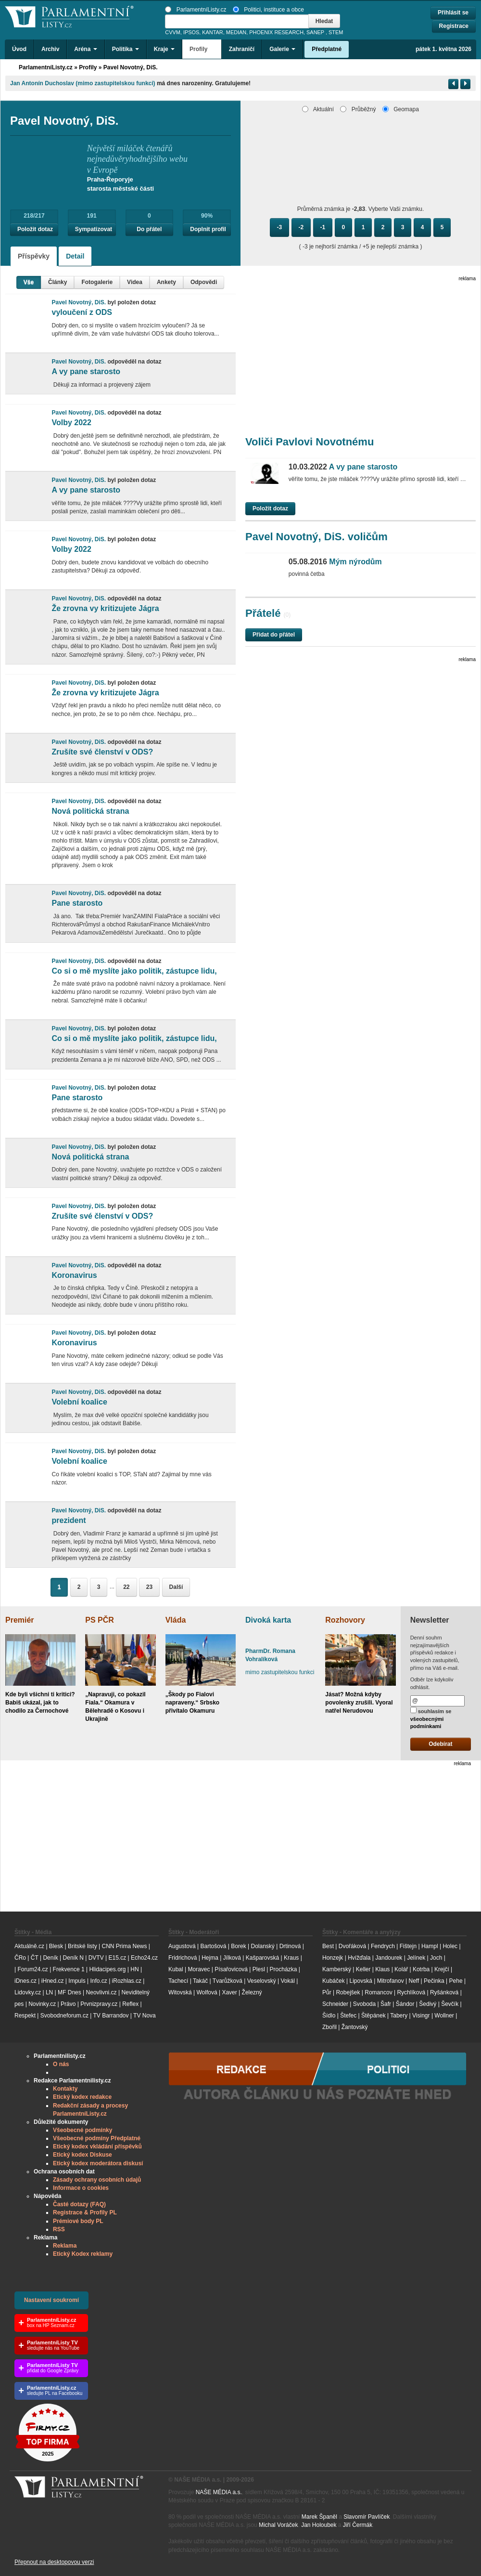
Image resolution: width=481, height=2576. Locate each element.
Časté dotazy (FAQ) (79, 2204)
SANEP (315, 32)
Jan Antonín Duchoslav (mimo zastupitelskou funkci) (82, 83)
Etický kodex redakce (82, 2097)
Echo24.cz (144, 1957)
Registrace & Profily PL (85, 2212)
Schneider (335, 2004)
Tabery (398, 2015)
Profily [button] (202, 49)
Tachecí (178, 1981)
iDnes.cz (25, 1981)
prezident (68, 1520)
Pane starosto (76, 903)
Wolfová (206, 1992)
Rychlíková (411, 1992)
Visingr (421, 2015)
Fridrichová (182, 1957)
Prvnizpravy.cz (98, 2004)
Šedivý (427, 2004)
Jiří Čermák (357, 2525)
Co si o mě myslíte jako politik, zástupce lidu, (133, 971)
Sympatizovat (93, 229)
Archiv (50, 49)
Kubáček (333, 1981)
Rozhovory (345, 1620)
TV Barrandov (110, 2015)
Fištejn (408, 1946)
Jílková (232, 1957)
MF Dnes (69, 1992)
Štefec (348, 2015)
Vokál (288, 1981)
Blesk (56, 1946)
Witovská (180, 1992)
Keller (363, 1969)
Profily (88, 67)
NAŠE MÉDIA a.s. (219, 2492)
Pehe (456, 1981)
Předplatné (327, 49)
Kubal (175, 1969)
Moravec (199, 1969)
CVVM (172, 32)
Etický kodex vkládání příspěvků (97, 2146)
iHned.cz (52, 1981)
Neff (413, 1981)
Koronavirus (74, 1275)
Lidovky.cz (27, 1992)
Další (176, 1587)
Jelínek (416, 1957)
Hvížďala (359, 1957)
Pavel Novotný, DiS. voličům (316, 537)
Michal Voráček (278, 2525)
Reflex (130, 2004)
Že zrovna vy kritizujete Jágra (105, 608)
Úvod (19, 49)
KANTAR (212, 32)
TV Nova (144, 2015)
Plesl (259, 1969)
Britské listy (82, 1946)
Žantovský (355, 2027)
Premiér (19, 1620)
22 (126, 1587)
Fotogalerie (97, 282)
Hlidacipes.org (107, 1969)
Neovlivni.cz (101, 1992)
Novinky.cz (42, 2004)
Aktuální (318, 109)
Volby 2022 (71, 422)
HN (134, 1969)
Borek (238, 1946)
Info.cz (98, 1981)
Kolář (401, 1969)
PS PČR (99, 1620)
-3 (279, 227)
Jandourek (388, 1957)
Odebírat (440, 1744)
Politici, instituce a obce (268, 9)
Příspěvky (34, 256)
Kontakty (65, 2088)
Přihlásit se (453, 12)
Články (57, 282)
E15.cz (118, 1957)
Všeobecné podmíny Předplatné (96, 2138)
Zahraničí (241, 49)
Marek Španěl (319, 2516)
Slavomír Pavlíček (366, 2516)
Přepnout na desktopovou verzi (54, 2562)
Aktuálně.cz (29, 1946)
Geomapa (400, 109)
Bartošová (214, 1946)
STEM (336, 32)
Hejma (210, 1957)
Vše (29, 282)
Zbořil (329, 2027)
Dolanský (262, 1946)
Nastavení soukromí (51, 2300)
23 (149, 1587)
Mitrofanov (390, 1981)
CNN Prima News (124, 1946)
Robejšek (348, 1992)
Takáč (200, 1981)
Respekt (25, 2015)
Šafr (385, 2004)
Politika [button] (125, 49)
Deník (50, 1957)
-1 (323, 227)
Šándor (405, 2004)
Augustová (182, 1946)
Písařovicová (231, 1969)
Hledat (324, 21)
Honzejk (332, 1957)
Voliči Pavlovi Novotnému (309, 442)
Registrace (453, 26)
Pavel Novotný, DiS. (130, 67)
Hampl (429, 1946)
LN (49, 1992)
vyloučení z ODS (81, 312)
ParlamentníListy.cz (195, 9)
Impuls (76, 1981)
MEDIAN (236, 32)
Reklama (64, 2245)
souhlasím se (431, 1718)
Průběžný (358, 109)
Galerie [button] (282, 49)
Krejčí (441, 1969)
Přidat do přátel (274, 634)
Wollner (444, 2015)
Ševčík (449, 2004)
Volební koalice (79, 1402)
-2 (301, 227)
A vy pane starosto (85, 371)
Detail (75, 256)
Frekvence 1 (69, 1969)
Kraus (291, 1957)
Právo (68, 2004)
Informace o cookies (81, 2188)
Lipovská (360, 1981)
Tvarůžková (227, 1981)
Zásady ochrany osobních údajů (97, 2179)
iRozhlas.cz (126, 1981)
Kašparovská (262, 1957)
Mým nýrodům (335, 562)
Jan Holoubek (318, 2525)
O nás (61, 2064)
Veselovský (261, 1981)
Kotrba (421, 1969)
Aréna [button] (85, 49)
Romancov (378, 1992)
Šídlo (328, 2015)
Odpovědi (203, 282)
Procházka (283, 1969)
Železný (252, 1992)
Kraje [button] (164, 49)
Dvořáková (352, 1946)
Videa (134, 282)
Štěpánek (373, 2015)
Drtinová (290, 1946)
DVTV (96, 1957)
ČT (34, 1957)
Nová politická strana (90, 811)
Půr (326, 1992)
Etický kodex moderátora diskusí (98, 2163)
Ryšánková (444, 1992)
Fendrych (383, 1946)
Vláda (175, 1620)
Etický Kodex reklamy (83, 2254)
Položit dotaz (35, 229)
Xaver (229, 1992)
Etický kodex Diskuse (82, 2154)
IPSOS (191, 32)
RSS (59, 2229)
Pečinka (434, 1981)
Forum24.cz (32, 1969)
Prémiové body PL (78, 2221)
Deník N (73, 1957)
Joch (436, 1957)
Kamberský (336, 1969)
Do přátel (149, 229)
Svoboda (364, 2004)
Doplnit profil (208, 229)
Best (328, 1946)
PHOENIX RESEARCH (276, 32)
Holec (450, 1946)
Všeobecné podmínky (82, 2130)
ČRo (20, 1957)
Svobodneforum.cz (64, 2015)
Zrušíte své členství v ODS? (102, 752)
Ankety (166, 282)
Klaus (382, 1969)
